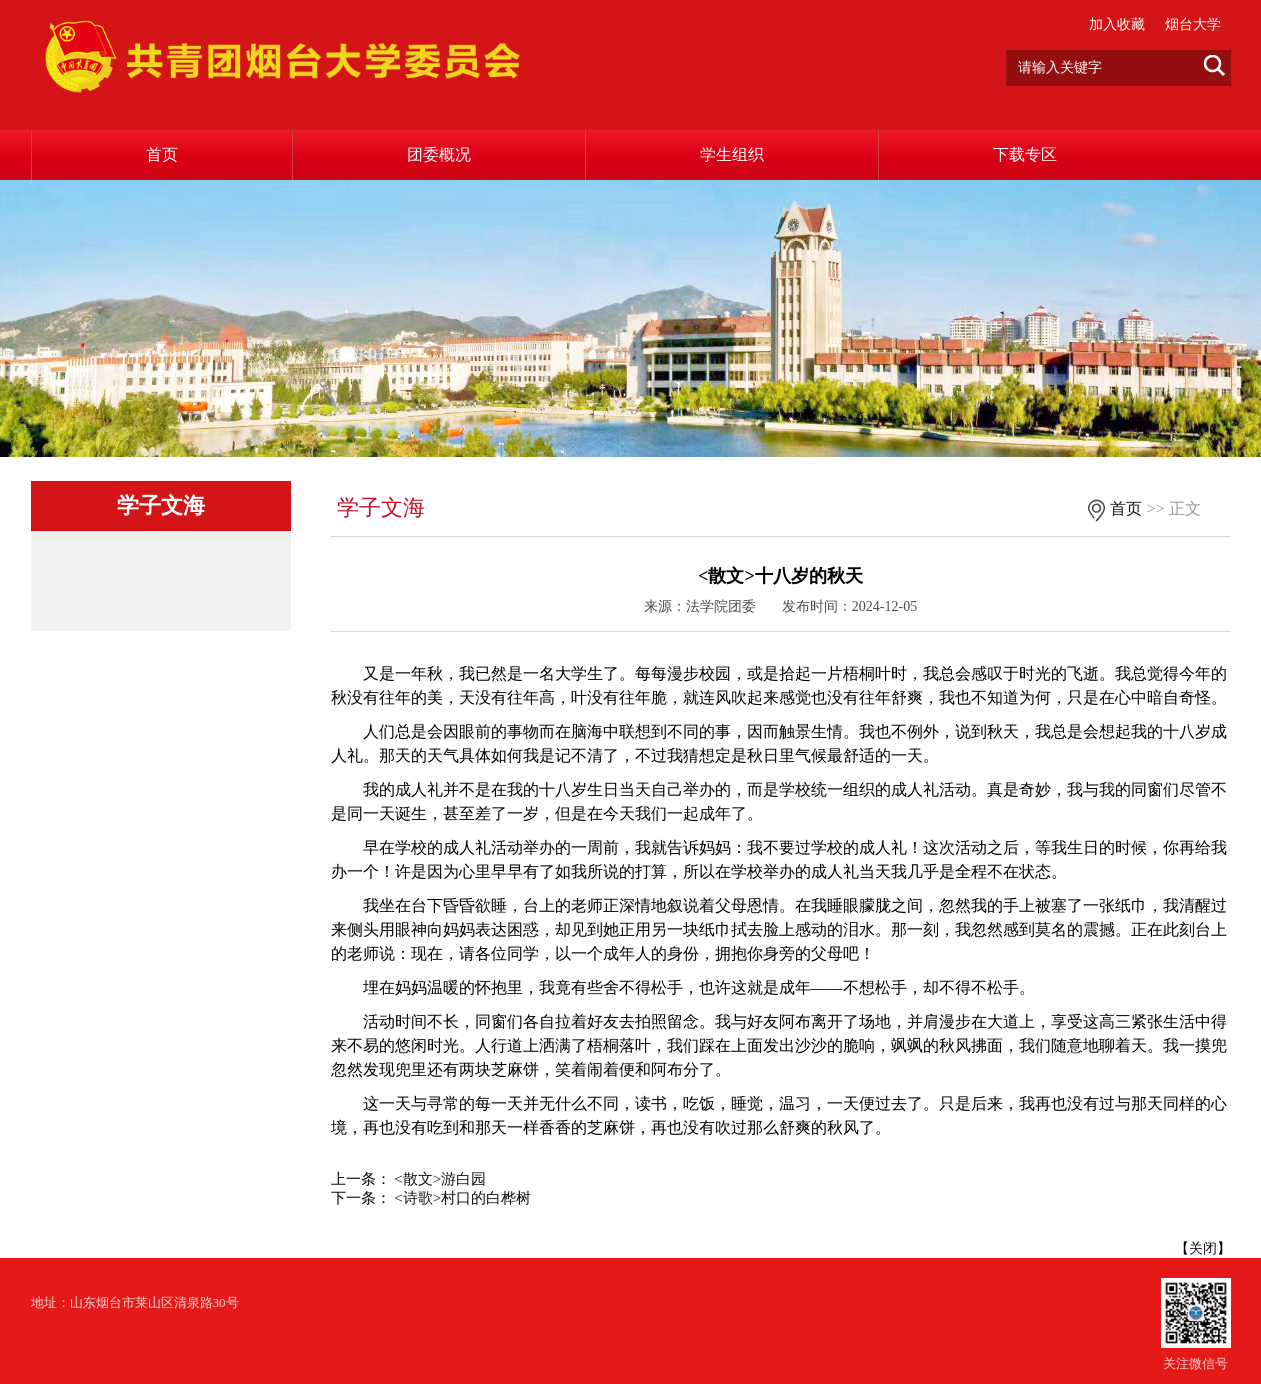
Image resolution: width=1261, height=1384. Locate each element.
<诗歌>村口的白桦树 (462, 1198)
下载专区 (1025, 154)
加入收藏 (1117, 24)
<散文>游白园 (440, 1179)
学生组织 (732, 154)
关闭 (1203, 1248)
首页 (162, 154)
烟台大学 (1193, 24)
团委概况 (439, 154)
